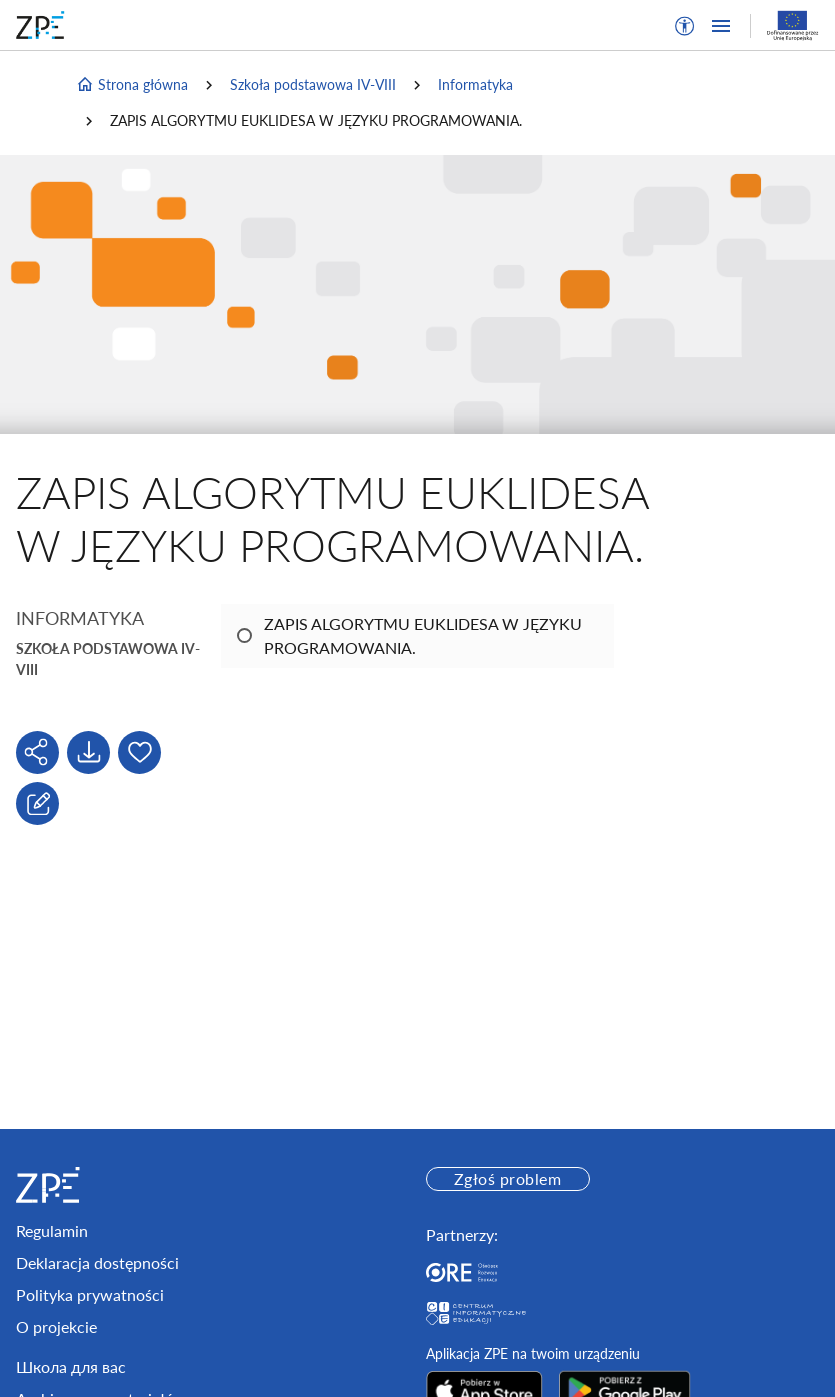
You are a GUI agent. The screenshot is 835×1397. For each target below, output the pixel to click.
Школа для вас (71, 1366)
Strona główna (132, 85)
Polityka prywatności (90, 1294)
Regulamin (52, 1230)
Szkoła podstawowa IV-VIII (313, 84)
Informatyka (475, 84)
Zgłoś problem (507, 1178)
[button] (685, 26)
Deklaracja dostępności (97, 1262)
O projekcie (56, 1326)
